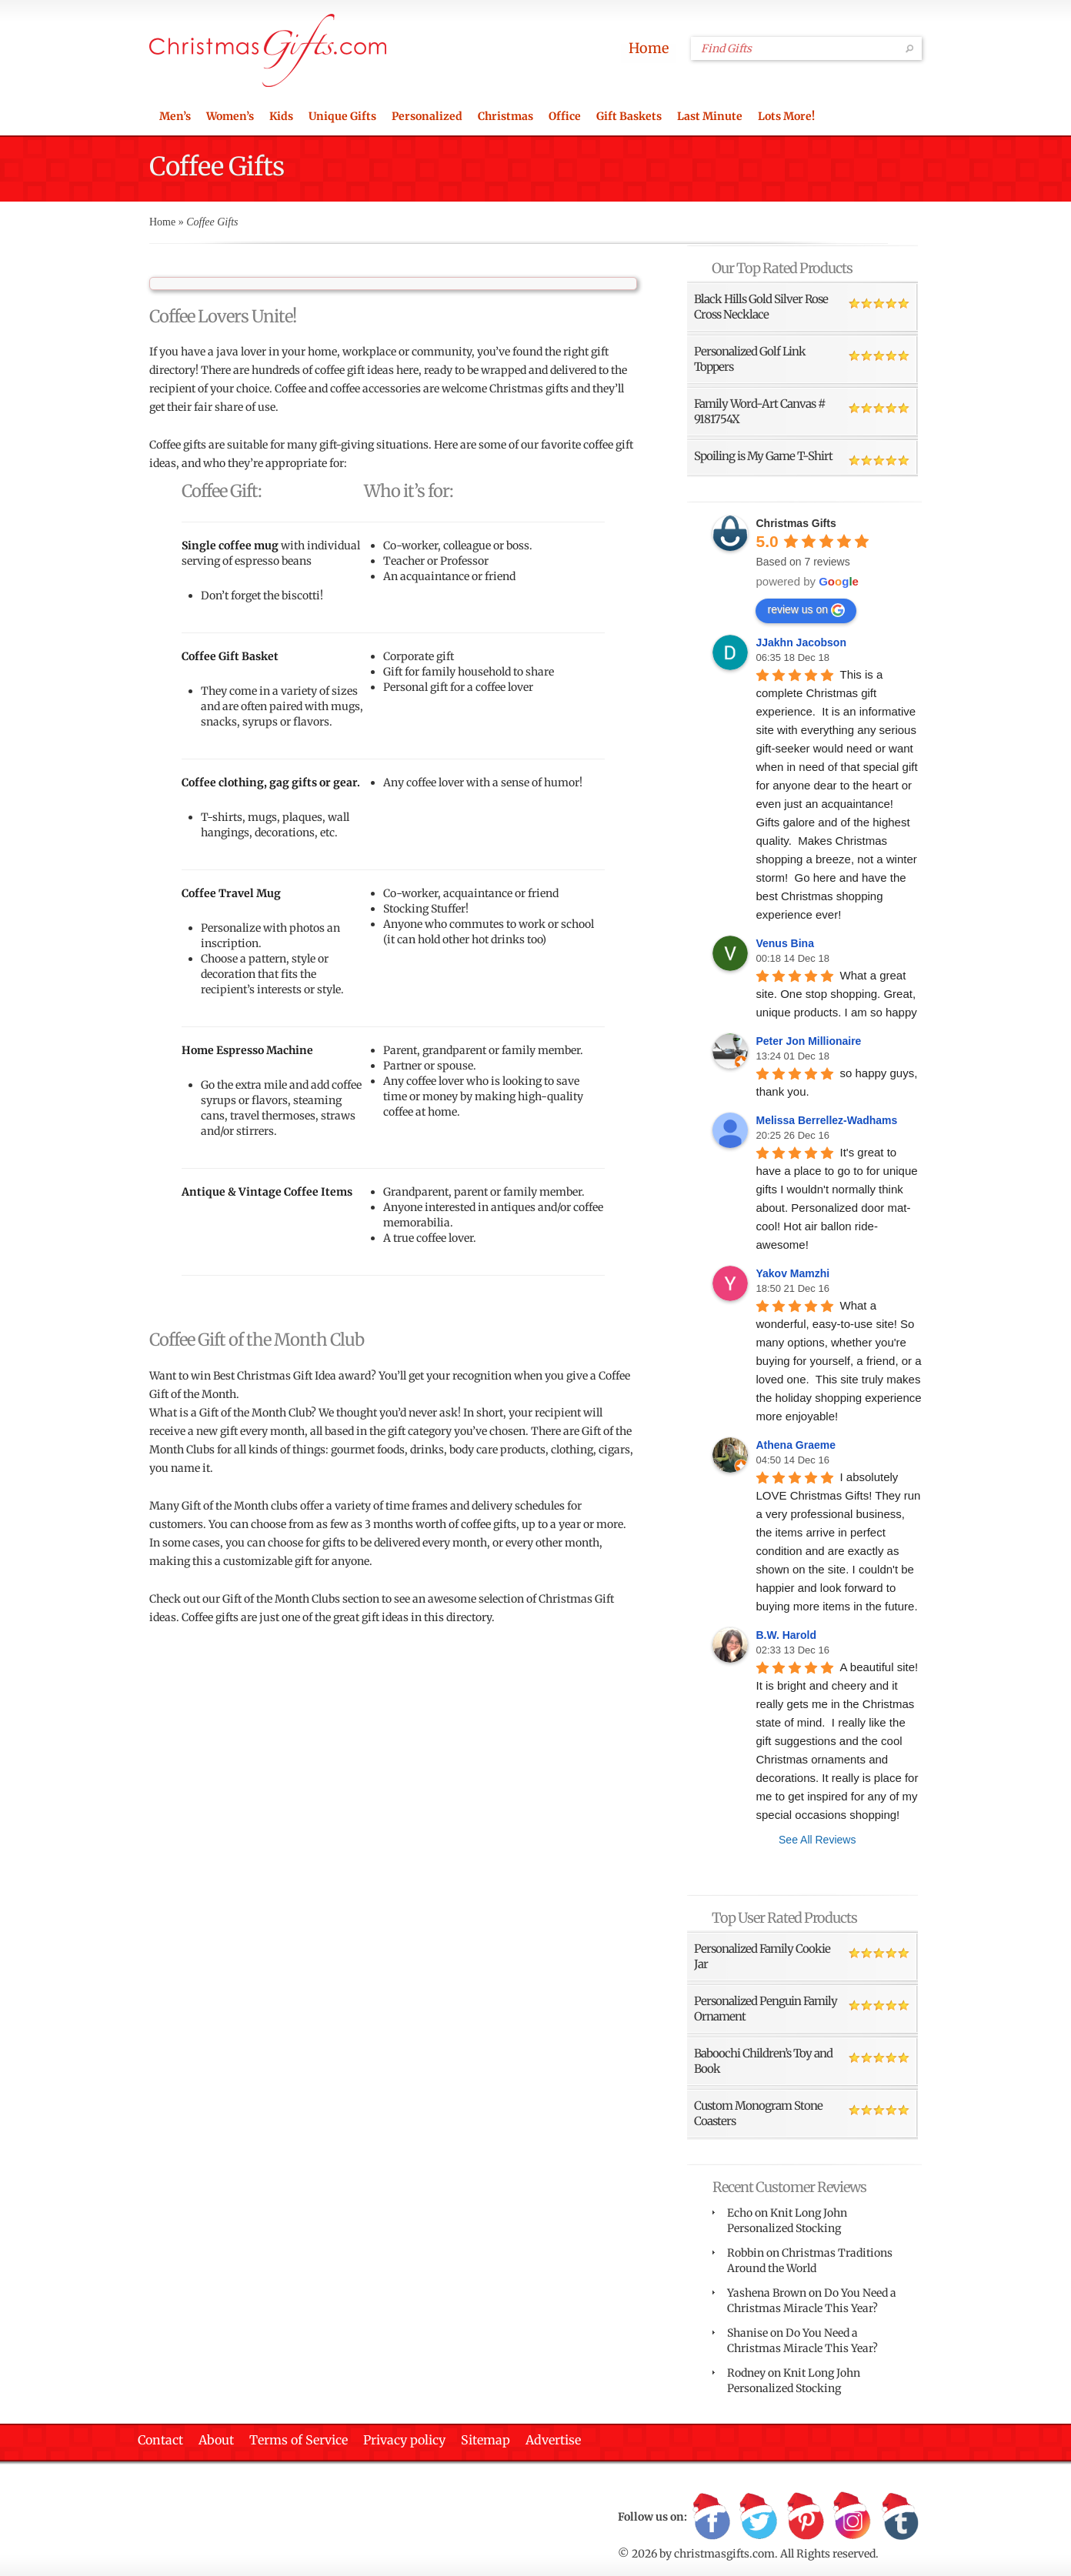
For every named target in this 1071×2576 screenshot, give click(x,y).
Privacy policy (404, 2440)
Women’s (230, 116)
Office (565, 116)
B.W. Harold (786, 1635)
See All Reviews (817, 1840)
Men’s (175, 116)
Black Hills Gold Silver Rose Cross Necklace (761, 307)
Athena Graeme (795, 1445)
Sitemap (485, 2440)
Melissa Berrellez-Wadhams (826, 1120)
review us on (806, 610)
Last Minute (709, 116)
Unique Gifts (342, 116)
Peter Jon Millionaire (808, 1041)
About (216, 2440)
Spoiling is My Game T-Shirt (763, 456)
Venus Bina (784, 943)
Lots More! (786, 116)
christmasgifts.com (724, 2554)
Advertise (553, 2440)
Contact (160, 2440)
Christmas (505, 116)
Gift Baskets (629, 116)
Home (649, 48)
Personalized (427, 116)
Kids (281, 116)
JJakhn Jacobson (801, 642)
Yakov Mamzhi (792, 1273)
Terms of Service (298, 2440)
